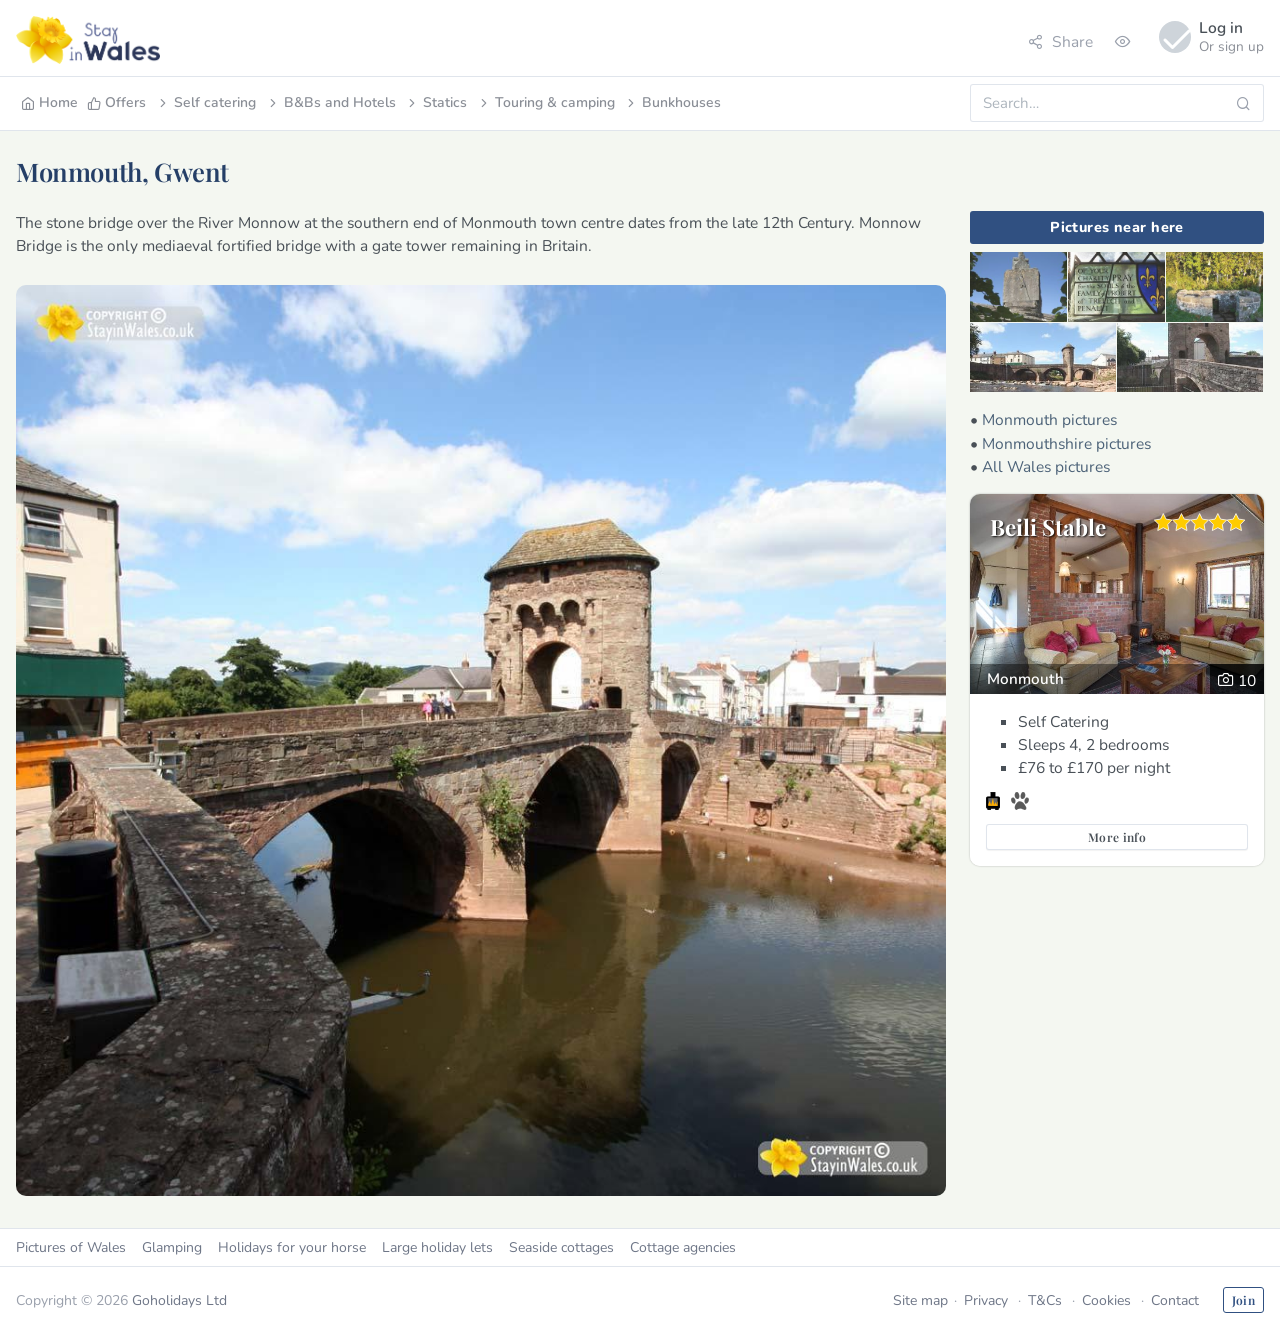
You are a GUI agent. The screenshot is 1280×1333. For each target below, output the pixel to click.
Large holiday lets (437, 1247)
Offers (116, 102)
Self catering (206, 102)
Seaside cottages (561, 1247)
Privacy (986, 1300)
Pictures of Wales (71, 1247)
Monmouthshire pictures (1066, 443)
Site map (920, 1300)
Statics (436, 102)
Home (49, 102)
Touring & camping (546, 102)
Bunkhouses (672, 102)
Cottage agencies (683, 1247)
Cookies (1106, 1300)
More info (1117, 837)
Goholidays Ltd (179, 1300)
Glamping (172, 1247)
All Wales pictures (1046, 466)
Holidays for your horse (292, 1247)
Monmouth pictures (1049, 419)
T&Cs (1045, 1300)
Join (1243, 1300)
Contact (1175, 1300)
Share (1060, 41)
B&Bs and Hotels (331, 102)
